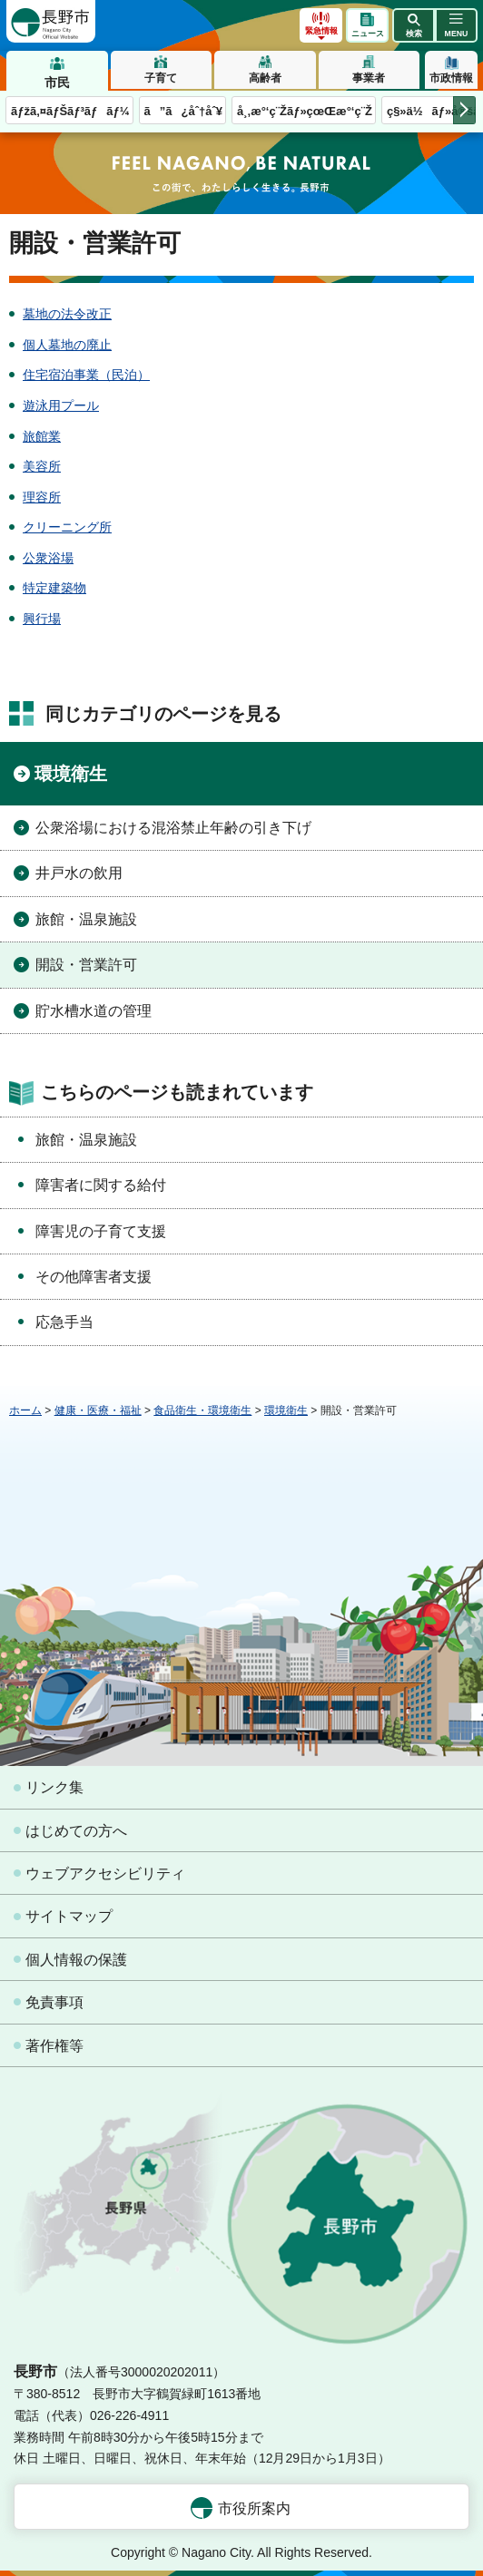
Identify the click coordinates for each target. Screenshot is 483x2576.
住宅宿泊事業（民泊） (86, 374)
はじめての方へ (76, 1831)
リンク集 (54, 1787)
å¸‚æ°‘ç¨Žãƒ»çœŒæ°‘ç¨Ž (304, 111)
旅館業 (42, 436)
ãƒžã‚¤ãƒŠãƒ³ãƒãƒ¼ (70, 111)
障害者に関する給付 (100, 1185)
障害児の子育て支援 (100, 1231)
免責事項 (54, 2002)
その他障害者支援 (93, 1276)
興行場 (42, 618)
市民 (57, 82)
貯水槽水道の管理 (93, 1011)
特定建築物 (54, 588)
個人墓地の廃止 (67, 344)
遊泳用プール (61, 405)
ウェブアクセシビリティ (105, 1873)
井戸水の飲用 (79, 873)
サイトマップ (69, 1916)
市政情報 (451, 78)
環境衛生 (70, 774)
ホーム (25, 1410)
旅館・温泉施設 (86, 919)
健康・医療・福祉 (98, 1410)
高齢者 (265, 78)
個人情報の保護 (76, 1959)
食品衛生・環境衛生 (202, 1410)
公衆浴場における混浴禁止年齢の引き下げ (173, 827)
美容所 (42, 466)
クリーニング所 (67, 527)
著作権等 (54, 2046)
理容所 (42, 497)
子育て (160, 78)
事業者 (368, 78)
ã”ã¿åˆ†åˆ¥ (183, 111)
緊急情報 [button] (321, 30)
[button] (413, 25)
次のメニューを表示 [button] (464, 110)
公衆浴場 (48, 558)
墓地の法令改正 (67, 314)
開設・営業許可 (86, 964)
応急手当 (64, 1322)
